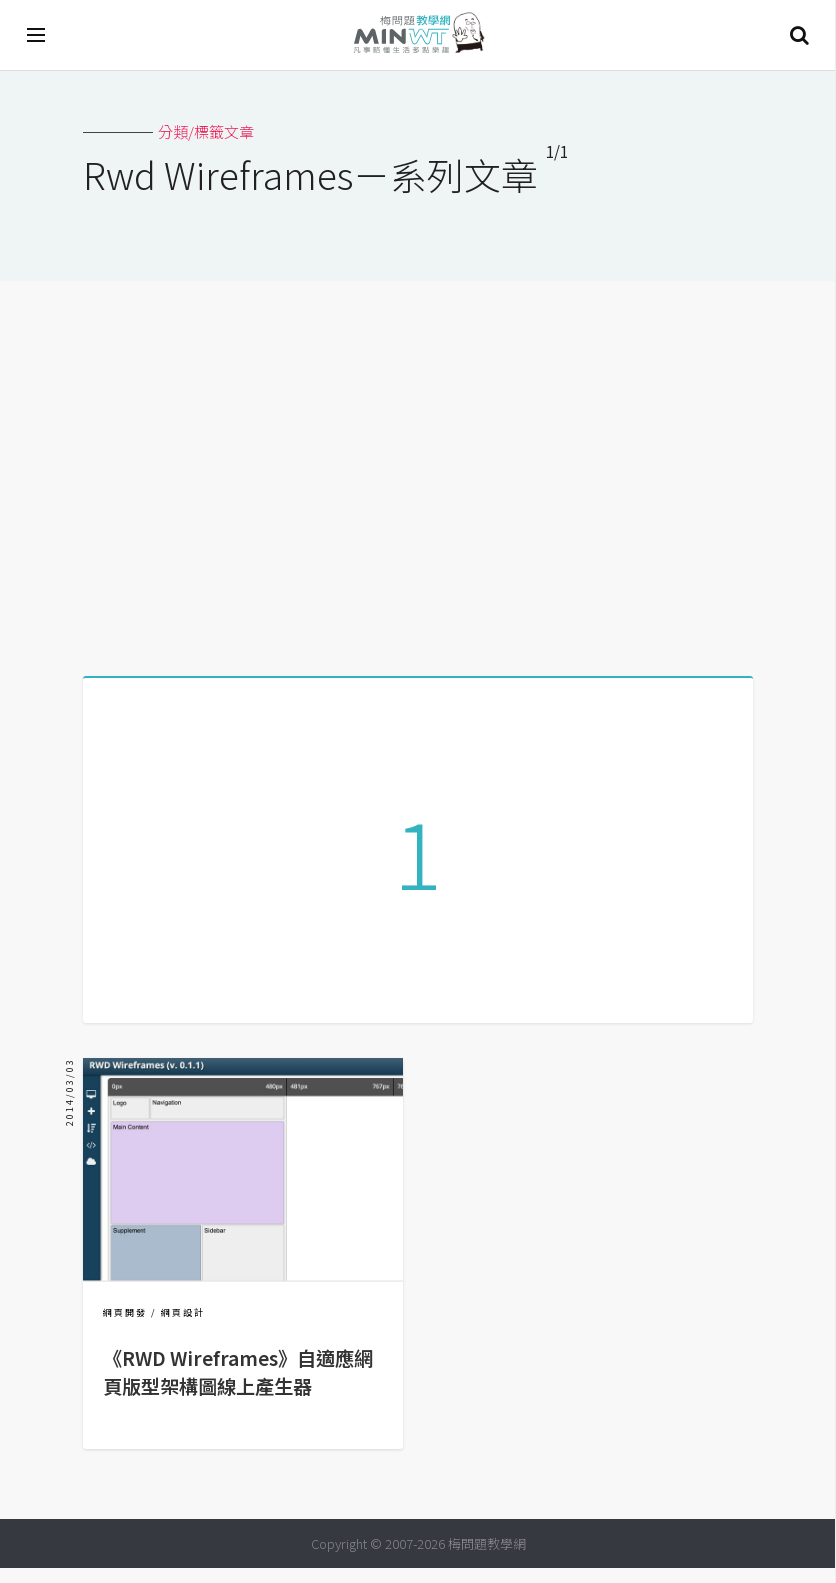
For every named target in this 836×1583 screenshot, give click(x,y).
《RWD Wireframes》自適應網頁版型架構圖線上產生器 (238, 1387)
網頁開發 (125, 1327)
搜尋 (799, 35)
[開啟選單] (37, 35)
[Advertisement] (418, 471)
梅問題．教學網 (418, 35)
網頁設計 (183, 1327)
